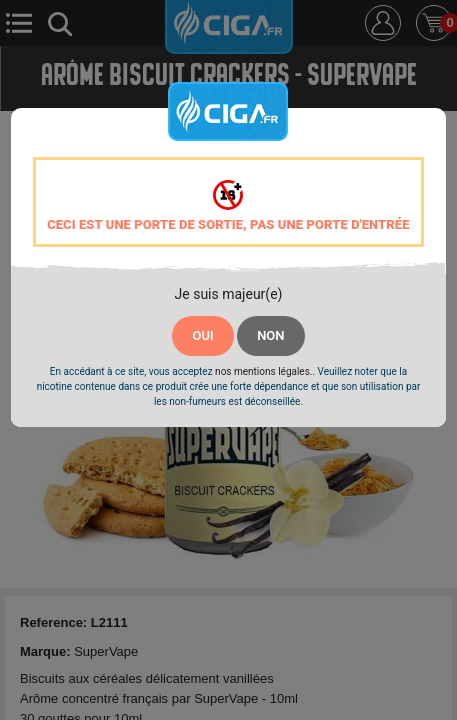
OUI (202, 335)
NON (270, 335)
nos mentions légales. (263, 371)
